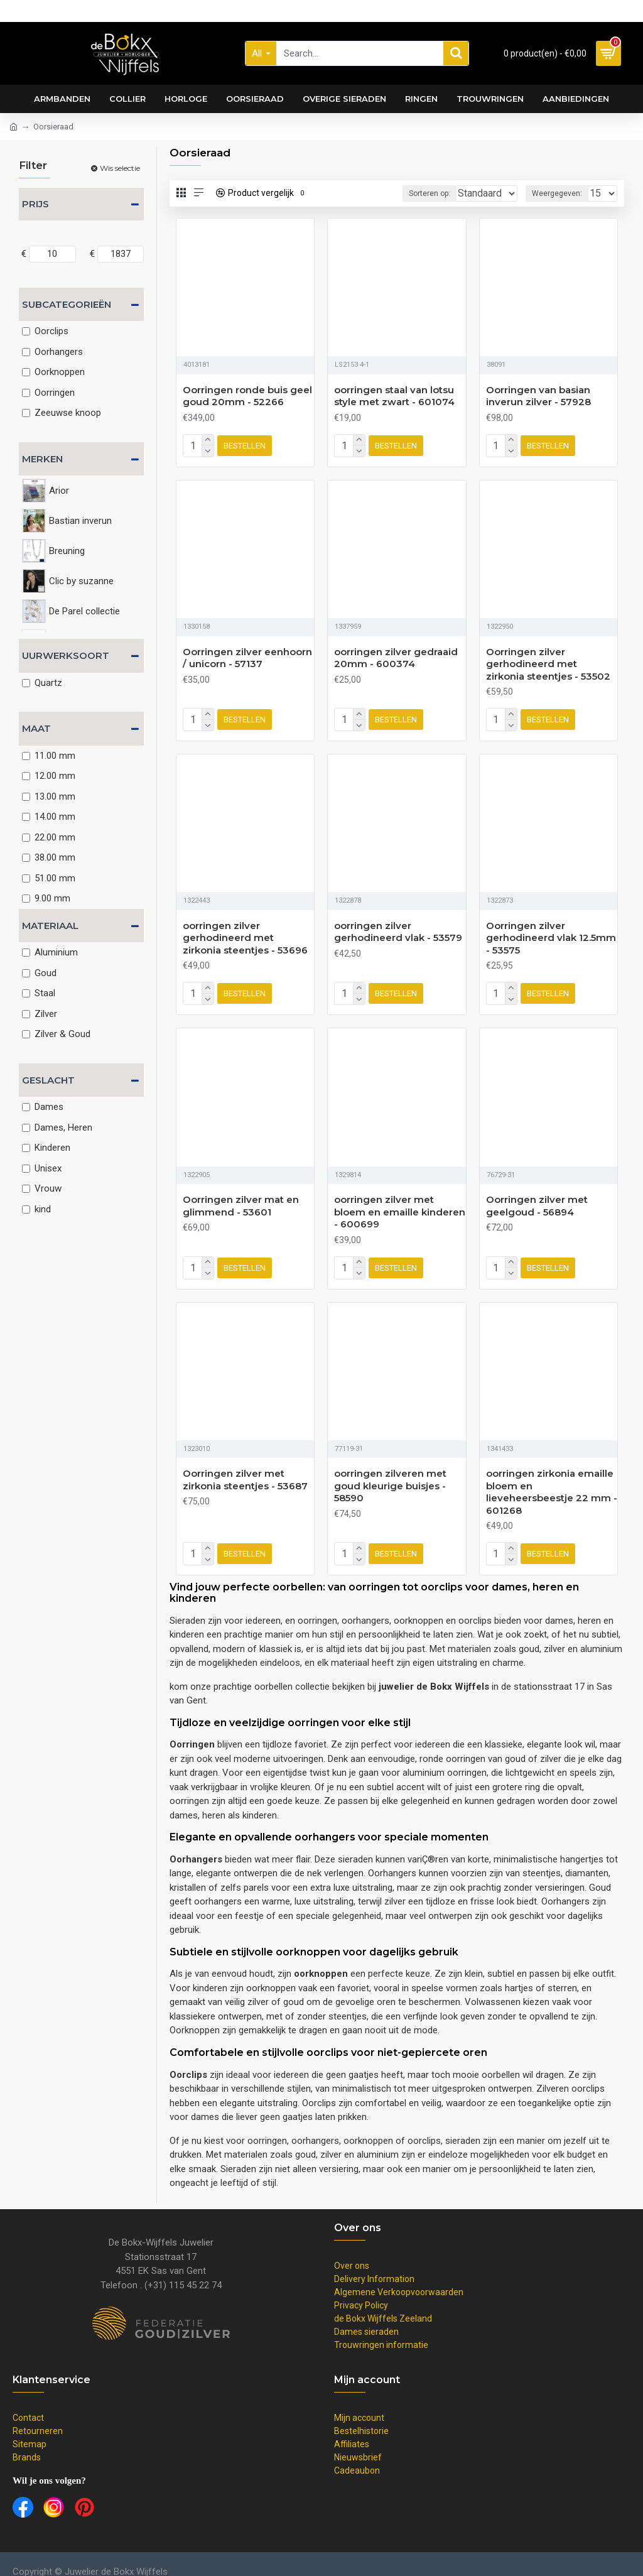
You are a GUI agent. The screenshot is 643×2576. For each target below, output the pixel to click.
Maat (36, 728)
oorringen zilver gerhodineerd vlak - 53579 (398, 927)
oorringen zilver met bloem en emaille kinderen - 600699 (399, 1204)
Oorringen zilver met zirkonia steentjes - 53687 (245, 1469)
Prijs (35, 204)
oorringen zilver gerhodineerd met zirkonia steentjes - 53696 (245, 933)
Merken (42, 459)
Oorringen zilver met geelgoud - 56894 (537, 1198)
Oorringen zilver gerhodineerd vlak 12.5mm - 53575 (551, 933)
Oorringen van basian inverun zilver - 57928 (538, 396)
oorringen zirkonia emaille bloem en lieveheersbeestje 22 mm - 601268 (551, 1481)
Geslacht (48, 1080)
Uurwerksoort (65, 655)
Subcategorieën (66, 304)
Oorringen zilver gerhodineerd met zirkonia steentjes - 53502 (548, 661)
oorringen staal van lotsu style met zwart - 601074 (394, 396)
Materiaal (50, 926)
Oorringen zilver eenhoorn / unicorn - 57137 (247, 655)
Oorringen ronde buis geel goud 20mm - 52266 (247, 396)
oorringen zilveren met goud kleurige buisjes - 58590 (390, 1475)
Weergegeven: (561, 193)
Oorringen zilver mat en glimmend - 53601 (241, 1198)
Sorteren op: (410, 193)
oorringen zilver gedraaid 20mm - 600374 (396, 655)
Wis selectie (120, 168)
